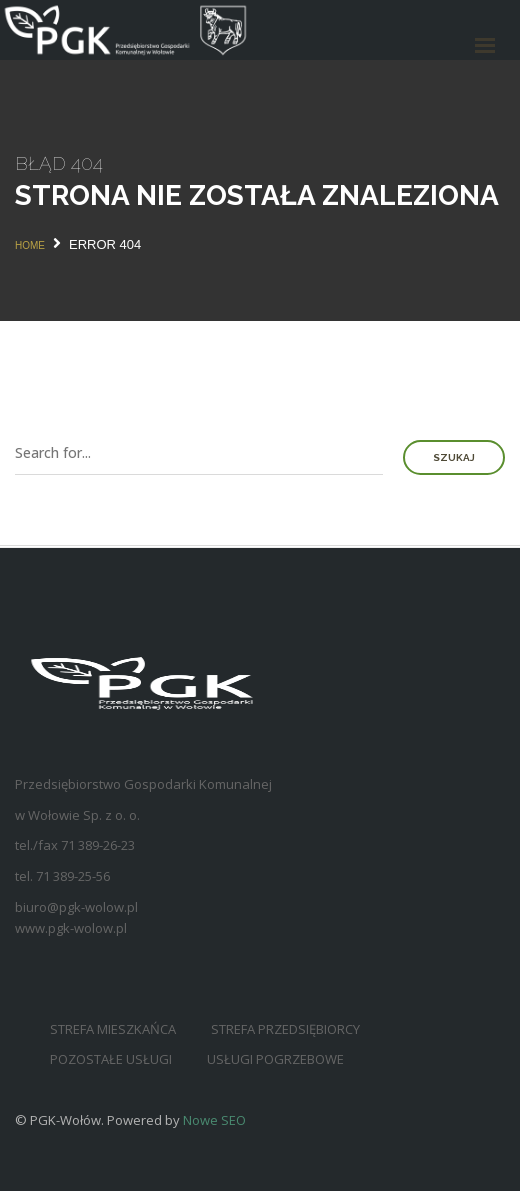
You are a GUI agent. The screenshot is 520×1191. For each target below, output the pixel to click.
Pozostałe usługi (111, 1059)
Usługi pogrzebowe (275, 1059)
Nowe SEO (214, 1120)
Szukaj (454, 457)
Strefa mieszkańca (113, 1029)
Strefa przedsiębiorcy (285, 1029)
